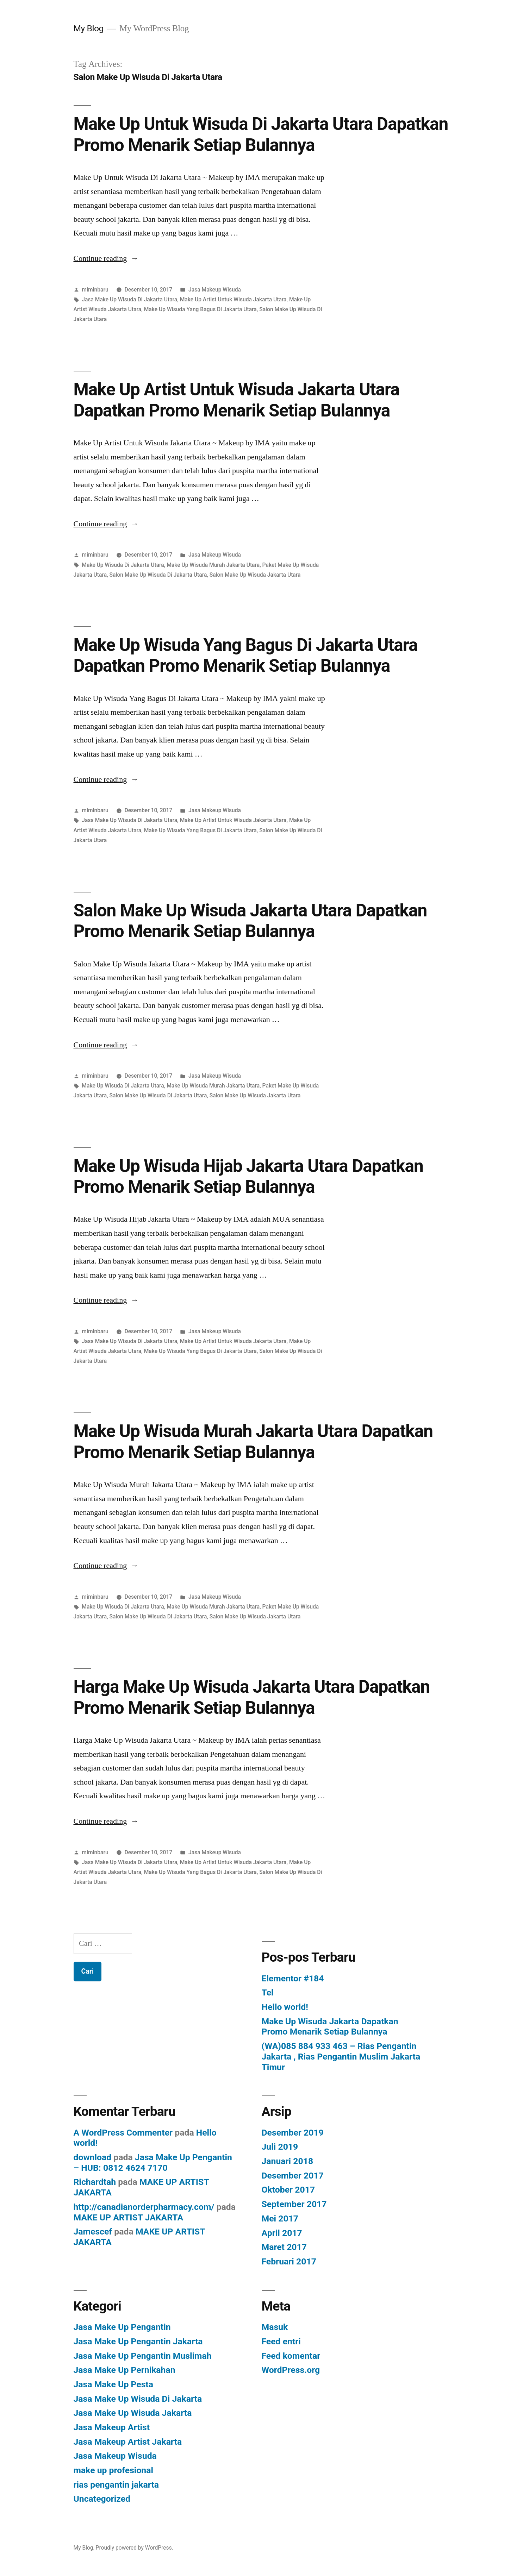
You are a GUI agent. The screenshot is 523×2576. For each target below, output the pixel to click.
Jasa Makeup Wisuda (214, 289)
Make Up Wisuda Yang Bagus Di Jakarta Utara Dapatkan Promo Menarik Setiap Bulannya (246, 655)
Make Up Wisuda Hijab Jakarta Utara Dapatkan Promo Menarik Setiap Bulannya (248, 1176)
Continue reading (106, 258)
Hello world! (285, 2007)
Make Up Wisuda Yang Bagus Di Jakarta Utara (200, 309)
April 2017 (282, 2233)
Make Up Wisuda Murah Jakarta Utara (213, 565)
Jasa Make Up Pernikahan (124, 2370)
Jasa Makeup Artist (112, 2427)
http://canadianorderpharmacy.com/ (144, 2207)
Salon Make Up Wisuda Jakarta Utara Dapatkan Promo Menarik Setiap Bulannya (250, 920)
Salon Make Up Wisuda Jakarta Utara (255, 574)
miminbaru (95, 289)
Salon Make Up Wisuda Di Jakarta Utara (158, 574)
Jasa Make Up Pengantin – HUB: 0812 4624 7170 (153, 2162)
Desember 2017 (293, 2175)
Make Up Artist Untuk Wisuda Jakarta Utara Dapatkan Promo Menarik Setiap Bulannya (236, 399)
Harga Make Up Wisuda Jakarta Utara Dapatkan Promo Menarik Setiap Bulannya (252, 1697)
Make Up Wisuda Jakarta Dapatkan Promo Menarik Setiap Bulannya (330, 2026)
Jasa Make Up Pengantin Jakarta (138, 2341)
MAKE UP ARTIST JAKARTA (128, 2217)
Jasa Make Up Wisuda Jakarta (133, 2413)
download (93, 2157)
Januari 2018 (287, 2161)
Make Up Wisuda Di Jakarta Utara (123, 565)
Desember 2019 (293, 2132)
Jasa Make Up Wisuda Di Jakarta (138, 2399)
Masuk (275, 2327)
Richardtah (95, 2182)
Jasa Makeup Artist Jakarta (128, 2442)
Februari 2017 (289, 2261)
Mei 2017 (280, 2218)
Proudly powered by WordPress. (134, 2547)
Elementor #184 (293, 1978)
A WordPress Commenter (123, 2132)
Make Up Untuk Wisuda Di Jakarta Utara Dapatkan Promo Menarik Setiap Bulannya (261, 134)
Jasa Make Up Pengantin (122, 2327)
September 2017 (294, 2204)
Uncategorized (102, 2499)
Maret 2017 (284, 2247)
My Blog (89, 28)
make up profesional (114, 2470)
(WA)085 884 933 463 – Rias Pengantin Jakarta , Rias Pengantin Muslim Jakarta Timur (341, 2056)
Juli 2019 (280, 2147)
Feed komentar (291, 2356)
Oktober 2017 (288, 2190)
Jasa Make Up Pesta (113, 2384)
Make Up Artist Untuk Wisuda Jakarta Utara (233, 299)
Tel (268, 1992)
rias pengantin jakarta (116, 2485)
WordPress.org (291, 2370)
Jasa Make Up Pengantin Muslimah (143, 2356)
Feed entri (281, 2341)
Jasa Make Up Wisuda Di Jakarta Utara (129, 299)
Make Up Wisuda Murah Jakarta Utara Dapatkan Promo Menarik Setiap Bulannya (253, 1441)
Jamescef (93, 2231)
